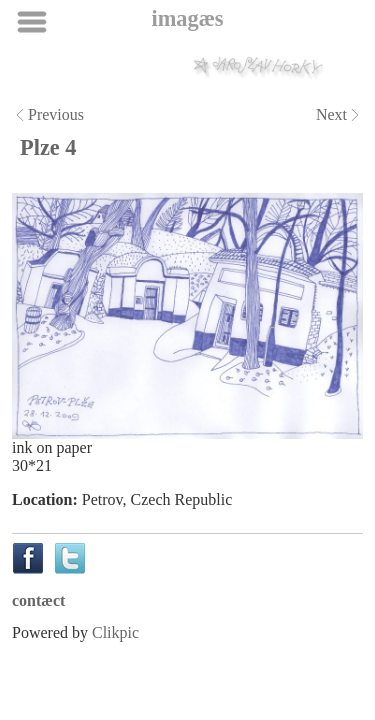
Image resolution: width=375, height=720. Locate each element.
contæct (38, 600)
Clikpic (115, 632)
